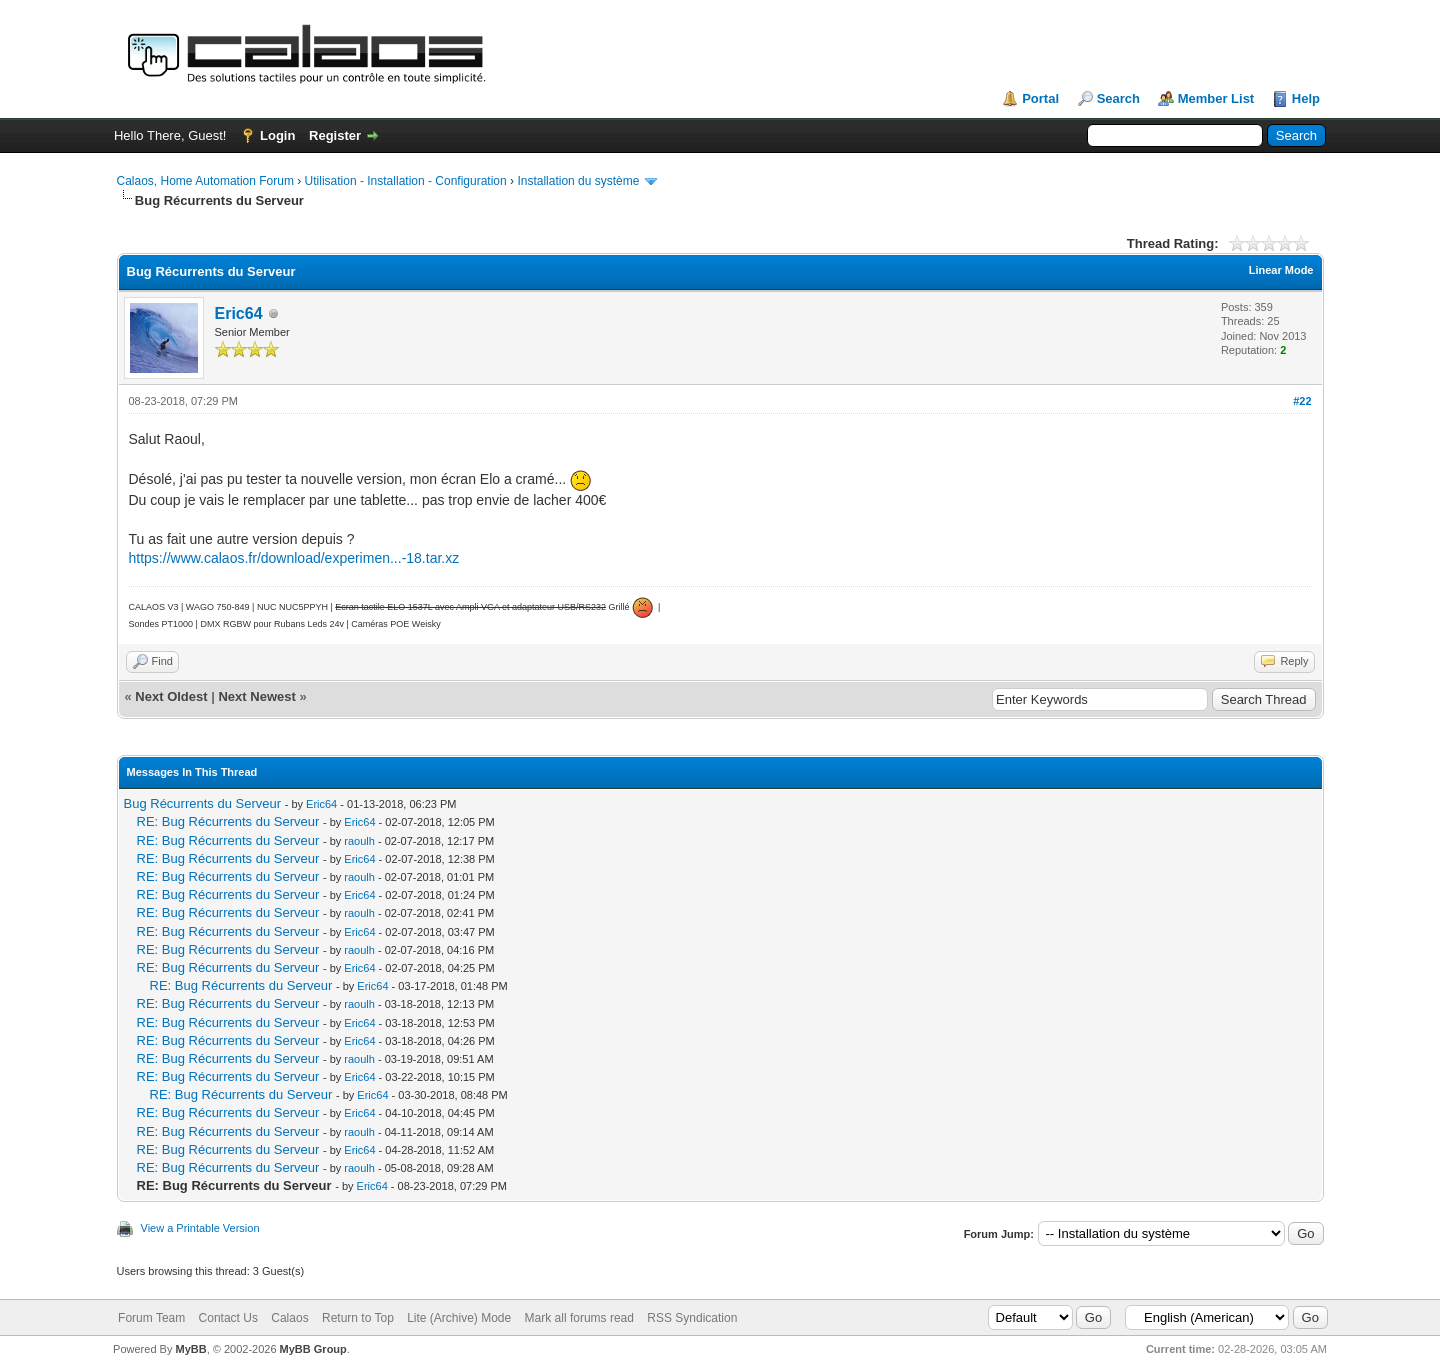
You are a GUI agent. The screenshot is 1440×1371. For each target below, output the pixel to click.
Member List (1216, 98)
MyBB (190, 1349)
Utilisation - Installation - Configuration (406, 181)
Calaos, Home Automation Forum (205, 181)
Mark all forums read (579, 1318)
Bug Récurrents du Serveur (203, 803)
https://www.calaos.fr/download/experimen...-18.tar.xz (294, 558)
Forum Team (151, 1318)
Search (1118, 98)
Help (1306, 98)
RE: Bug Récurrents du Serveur (228, 821)
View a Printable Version (200, 1228)
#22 (1302, 401)
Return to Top (358, 1318)
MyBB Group (313, 1349)
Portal (1040, 98)
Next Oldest (171, 696)
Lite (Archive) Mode (459, 1318)
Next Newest (256, 696)
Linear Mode (1281, 270)
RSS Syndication (692, 1318)
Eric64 (239, 313)
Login (277, 135)
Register (335, 135)
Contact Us (228, 1318)
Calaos (289, 1318)
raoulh (359, 841)
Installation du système (578, 181)
